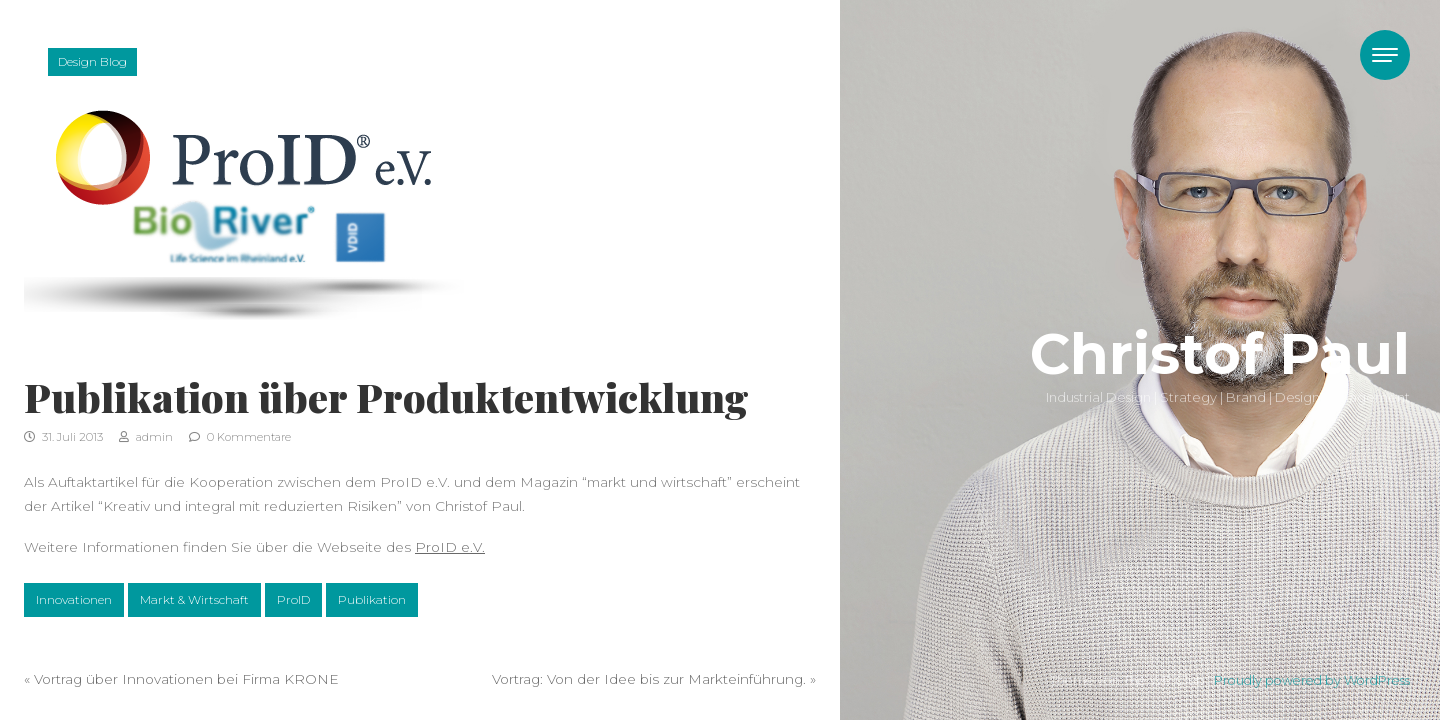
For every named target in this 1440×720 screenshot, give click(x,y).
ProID (293, 599)
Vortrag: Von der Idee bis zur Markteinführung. (649, 679)
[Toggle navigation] (1385, 55)
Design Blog (92, 61)
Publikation (372, 599)
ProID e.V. (450, 547)
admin (146, 437)
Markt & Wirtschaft (194, 599)
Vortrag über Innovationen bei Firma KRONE (186, 679)
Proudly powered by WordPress (1312, 680)
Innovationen (74, 599)
